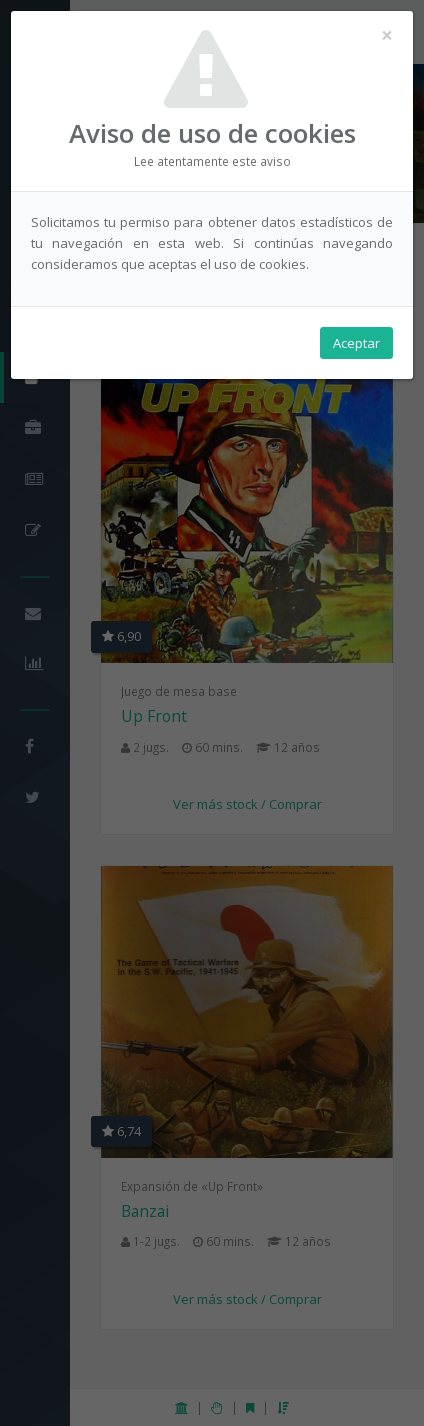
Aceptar (356, 343)
